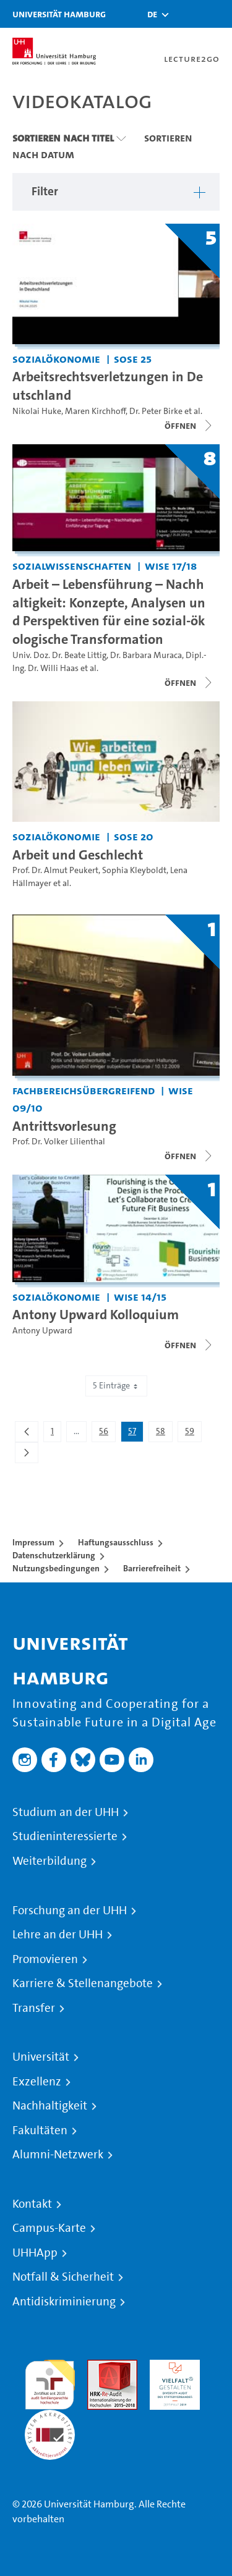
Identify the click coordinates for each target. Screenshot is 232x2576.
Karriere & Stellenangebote (82, 1983)
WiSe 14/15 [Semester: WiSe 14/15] (140, 1296)
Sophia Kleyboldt (134, 870)
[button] (152, 14)
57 (135, 1433)
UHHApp (35, 2253)
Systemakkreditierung (50, 2416)
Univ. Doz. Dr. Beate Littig (59, 655)
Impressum (33, 1542)
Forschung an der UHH (69, 1910)
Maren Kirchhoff (95, 411)
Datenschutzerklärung (53, 1555)
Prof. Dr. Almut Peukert (55, 870)
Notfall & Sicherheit (63, 2277)
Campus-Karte (49, 2228)
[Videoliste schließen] (189, 683)
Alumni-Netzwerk (57, 2155)
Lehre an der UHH (57, 1935)
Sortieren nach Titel (63, 137)
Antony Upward (42, 1331)
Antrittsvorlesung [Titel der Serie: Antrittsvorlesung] (64, 1126)
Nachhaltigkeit (49, 2106)
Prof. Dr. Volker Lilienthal (58, 1141)
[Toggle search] (185, 14)
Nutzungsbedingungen (56, 1568)
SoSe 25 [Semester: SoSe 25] (133, 358)
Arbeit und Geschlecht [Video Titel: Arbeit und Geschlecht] (77, 854)
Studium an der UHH (65, 1812)
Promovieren (45, 1959)
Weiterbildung (49, 1861)
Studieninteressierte (65, 1836)
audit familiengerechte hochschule (50, 2381)
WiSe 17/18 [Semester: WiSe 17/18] (171, 565)
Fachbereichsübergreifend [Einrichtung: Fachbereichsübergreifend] (83, 1090)
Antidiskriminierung (64, 2302)
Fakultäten (39, 2130)
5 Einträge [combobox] (116, 1385)
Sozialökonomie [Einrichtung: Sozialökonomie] (56, 358)
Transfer (33, 2008)
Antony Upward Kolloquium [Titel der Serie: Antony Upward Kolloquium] (95, 1314)
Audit (99, 2366)
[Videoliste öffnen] (189, 425)
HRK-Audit (172, 2366)
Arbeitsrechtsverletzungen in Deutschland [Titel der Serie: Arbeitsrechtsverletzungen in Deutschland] (107, 385)
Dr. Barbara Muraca (146, 655)
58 (164, 1433)
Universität (40, 2057)
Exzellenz (36, 2082)
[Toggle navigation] (216, 14)
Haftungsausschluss (115, 1542)
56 (107, 1433)
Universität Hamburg (59, 13)
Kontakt (32, 2204)
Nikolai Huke (36, 411)
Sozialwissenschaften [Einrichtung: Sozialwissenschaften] (71, 565)
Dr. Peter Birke (156, 411)
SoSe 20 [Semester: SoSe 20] (133, 836)
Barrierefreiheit (152, 1568)
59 (193, 1433)
